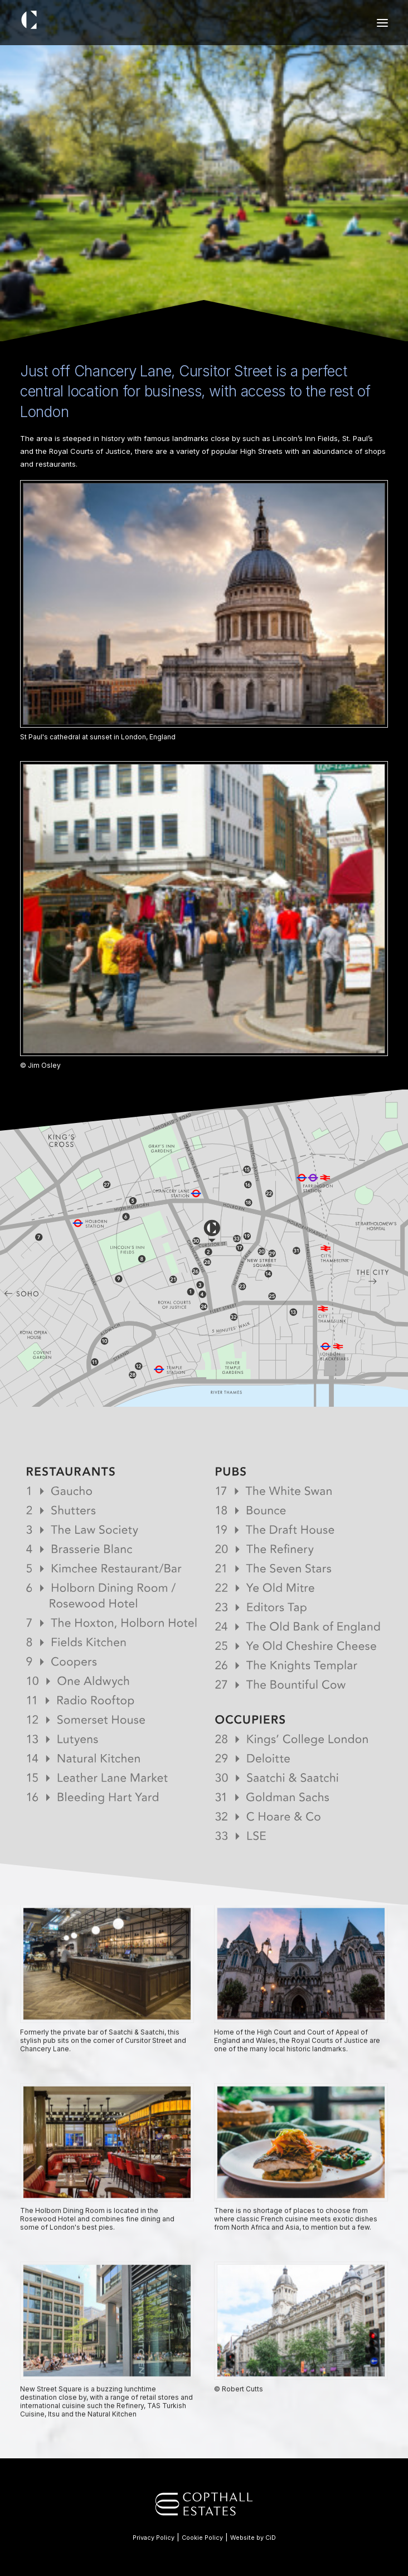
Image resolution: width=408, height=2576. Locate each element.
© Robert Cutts (238, 2426)
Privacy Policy (153, 2537)
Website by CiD (253, 2537)
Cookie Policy (202, 2537)
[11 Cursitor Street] (48, 20)
